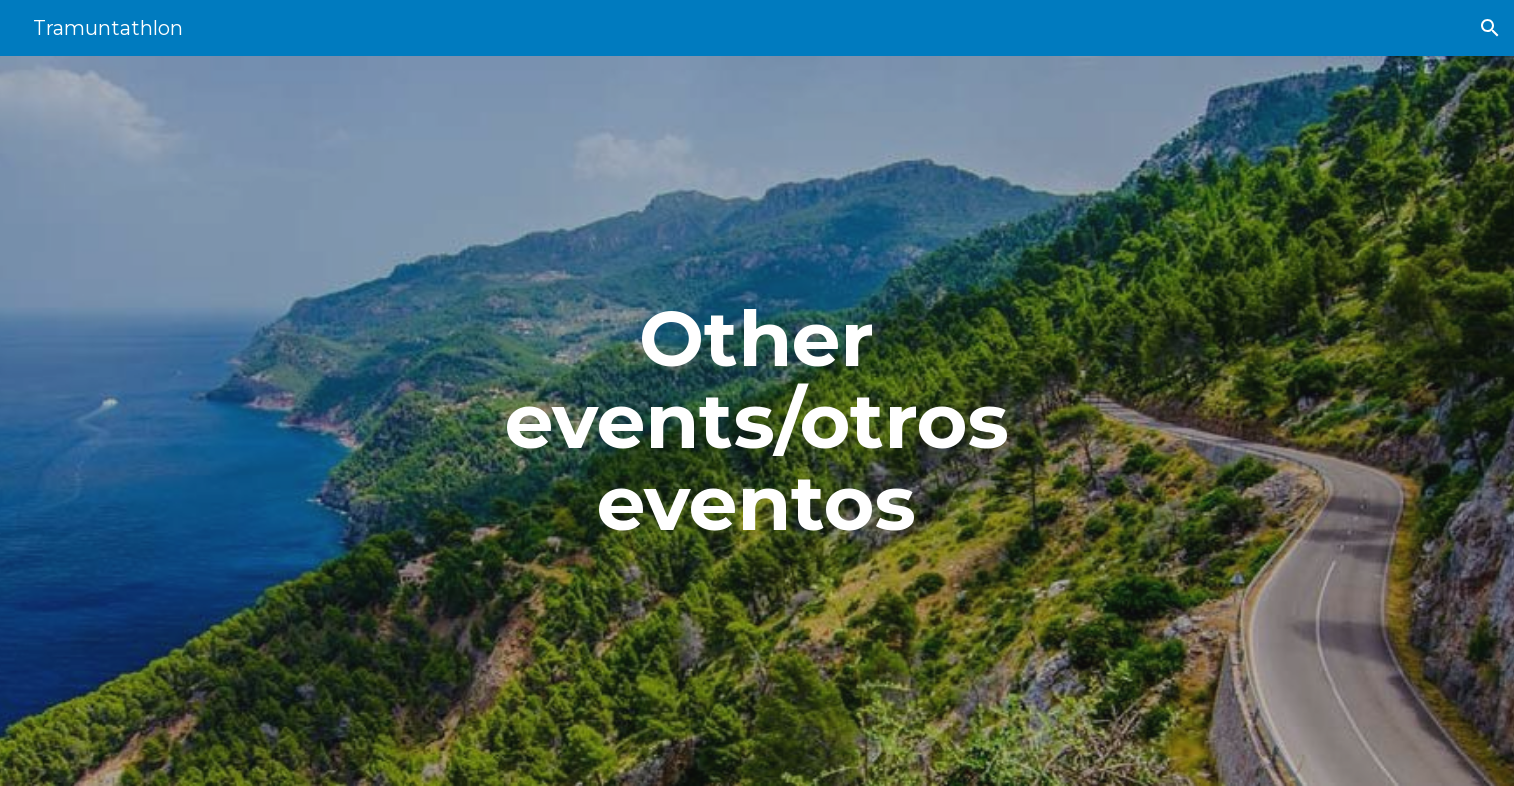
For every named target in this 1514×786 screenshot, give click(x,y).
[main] (757, 421)
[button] (1490, 28)
